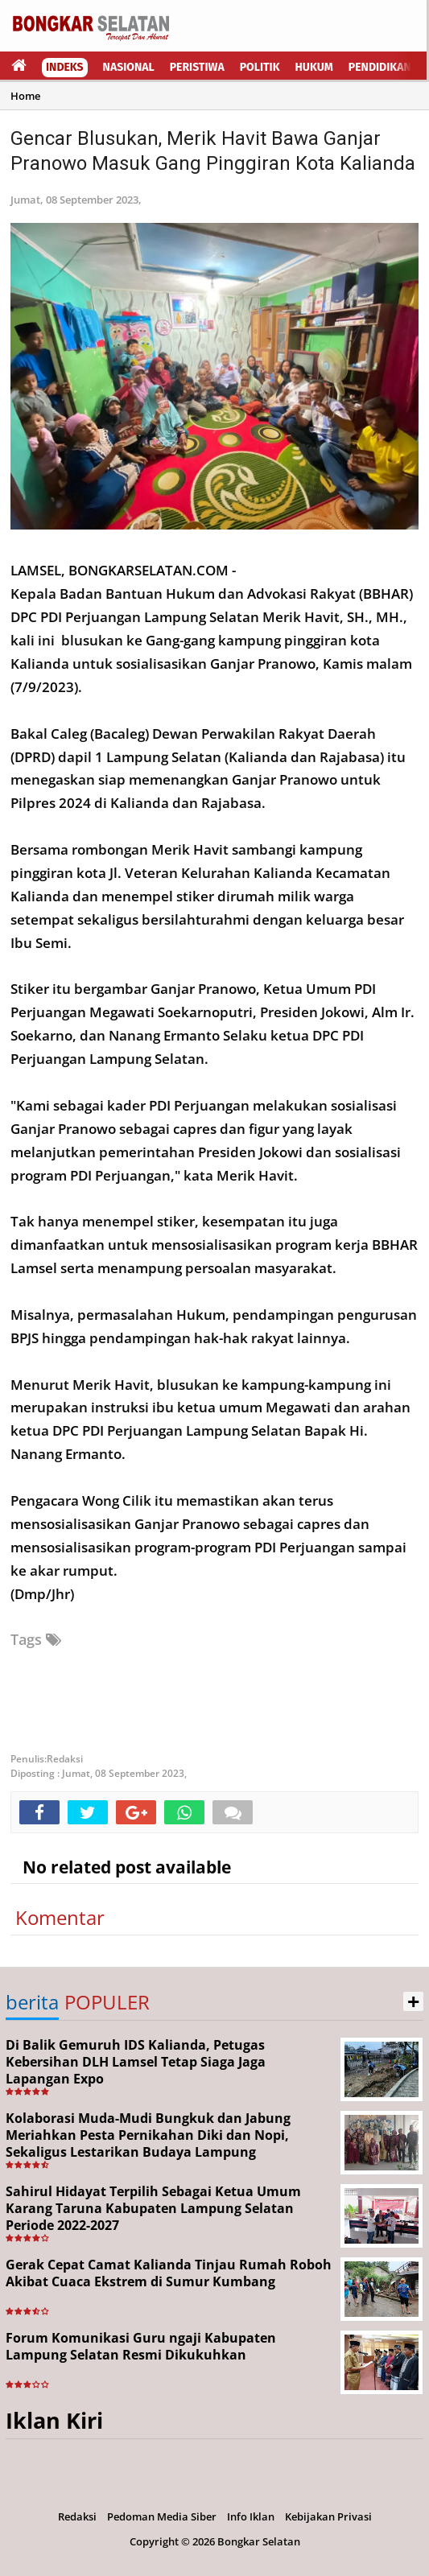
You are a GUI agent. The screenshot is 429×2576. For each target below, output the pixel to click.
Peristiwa (197, 67)
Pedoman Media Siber (162, 2516)
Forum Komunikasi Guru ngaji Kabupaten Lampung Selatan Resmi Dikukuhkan (141, 2346)
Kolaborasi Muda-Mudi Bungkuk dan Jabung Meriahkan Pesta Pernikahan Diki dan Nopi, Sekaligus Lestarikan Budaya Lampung (148, 2135)
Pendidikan (380, 67)
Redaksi (77, 2516)
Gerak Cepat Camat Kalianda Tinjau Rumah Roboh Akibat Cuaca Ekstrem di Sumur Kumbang (169, 2273)
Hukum (314, 67)
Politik (260, 67)
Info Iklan (250, 2516)
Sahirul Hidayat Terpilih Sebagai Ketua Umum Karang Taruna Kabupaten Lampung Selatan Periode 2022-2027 (153, 2208)
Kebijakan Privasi (328, 2516)
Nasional (129, 67)
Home (25, 96)
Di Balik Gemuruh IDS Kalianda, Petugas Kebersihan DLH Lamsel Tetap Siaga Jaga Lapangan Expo (136, 2062)
